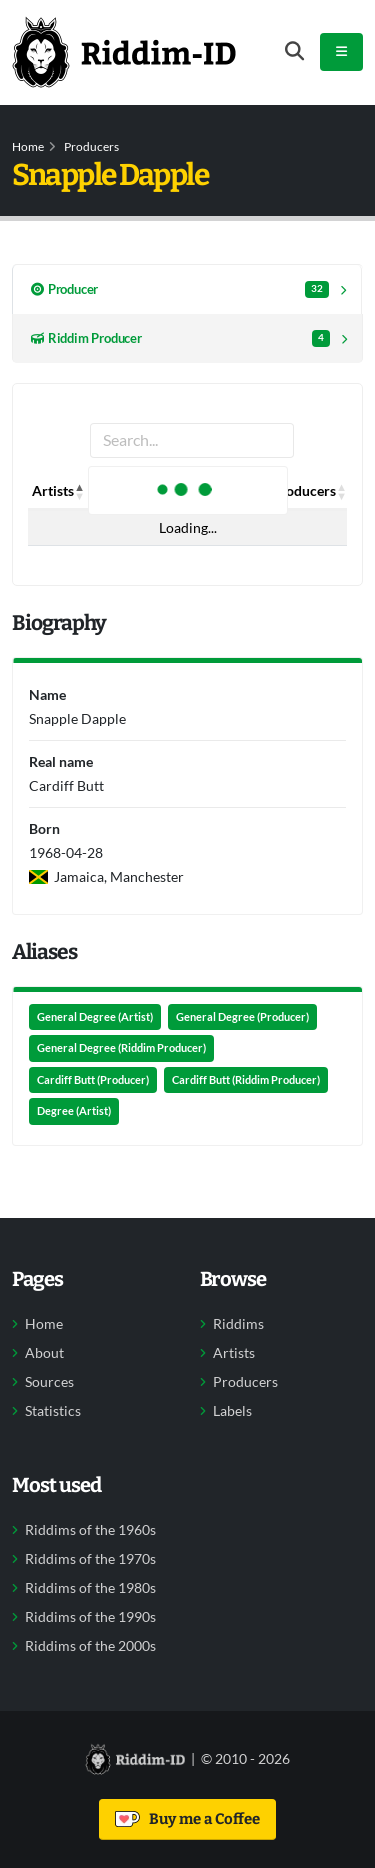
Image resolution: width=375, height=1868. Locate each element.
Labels (232, 1411)
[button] (80, 491)
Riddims (238, 1324)
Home (28, 146)
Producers (91, 146)
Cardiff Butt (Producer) (93, 1080)
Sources (49, 1382)
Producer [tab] (180, 289)
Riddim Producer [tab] (180, 338)
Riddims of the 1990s (90, 1617)
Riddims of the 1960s (90, 1530)
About (44, 1353)
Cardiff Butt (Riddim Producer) (246, 1080)
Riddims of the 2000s (90, 1646)
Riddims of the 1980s (90, 1588)
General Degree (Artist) (95, 1017)
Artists (234, 1353)
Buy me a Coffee (187, 1819)
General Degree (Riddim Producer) (121, 1048)
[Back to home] (124, 52)
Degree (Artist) (74, 1111)
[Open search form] (294, 51)
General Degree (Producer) (242, 1017)
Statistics (53, 1411)
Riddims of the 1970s (90, 1559)
